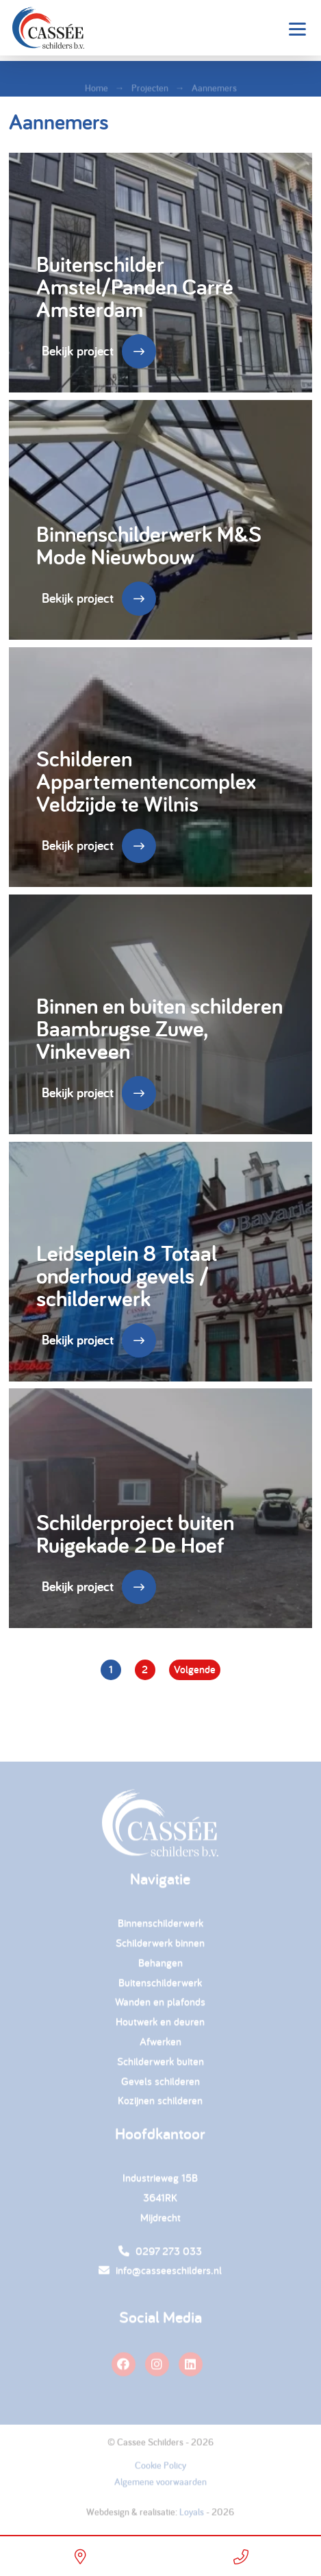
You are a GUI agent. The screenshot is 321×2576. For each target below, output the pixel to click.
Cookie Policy (160, 2469)
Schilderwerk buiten (160, 2065)
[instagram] (157, 2368)
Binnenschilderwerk (160, 1927)
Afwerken (160, 2045)
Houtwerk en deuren (160, 2025)
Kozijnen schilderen (160, 2104)
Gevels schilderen (160, 2085)
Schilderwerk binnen (160, 1947)
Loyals (191, 2516)
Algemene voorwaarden (160, 2485)
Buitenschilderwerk (160, 1986)
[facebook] (124, 2368)
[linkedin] (191, 2368)
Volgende (195, 1669)
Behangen (160, 1967)
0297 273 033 (160, 2255)
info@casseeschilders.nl (160, 2274)
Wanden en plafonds (160, 2006)
